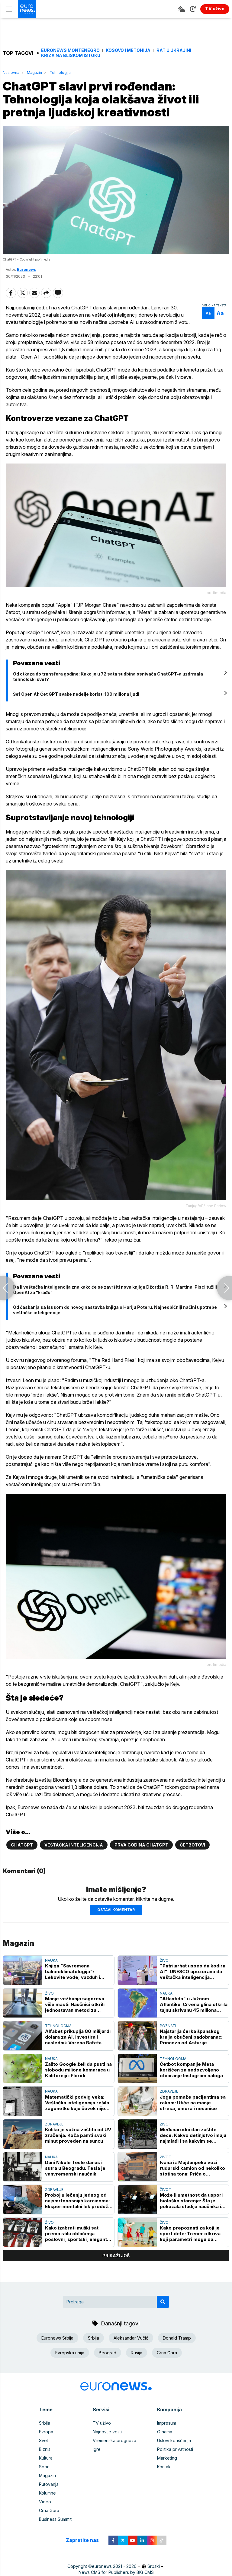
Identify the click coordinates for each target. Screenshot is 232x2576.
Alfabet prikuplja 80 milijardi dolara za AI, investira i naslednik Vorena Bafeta (78, 2037)
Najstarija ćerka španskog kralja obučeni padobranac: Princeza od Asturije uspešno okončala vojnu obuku (191, 2037)
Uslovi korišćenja (174, 2440)
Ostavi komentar (116, 1909)
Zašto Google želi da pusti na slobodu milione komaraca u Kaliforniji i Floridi (78, 2069)
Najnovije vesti (107, 2431)
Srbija (93, 2337)
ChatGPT (22, 1844)
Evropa (46, 2431)
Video (45, 2501)
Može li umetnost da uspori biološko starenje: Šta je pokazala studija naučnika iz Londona (192, 2200)
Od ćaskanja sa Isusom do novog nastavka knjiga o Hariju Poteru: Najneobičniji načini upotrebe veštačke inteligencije (115, 1310)
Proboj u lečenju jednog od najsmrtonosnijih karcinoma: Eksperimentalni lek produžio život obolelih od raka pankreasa (78, 2200)
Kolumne (47, 2492)
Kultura (46, 2457)
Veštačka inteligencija (73, 1844)
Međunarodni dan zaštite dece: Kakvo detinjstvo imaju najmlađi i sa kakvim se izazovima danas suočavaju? (193, 2135)
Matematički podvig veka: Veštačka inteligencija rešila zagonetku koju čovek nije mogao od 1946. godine (77, 2102)
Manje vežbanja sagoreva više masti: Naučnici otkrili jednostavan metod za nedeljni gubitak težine (75, 2004)
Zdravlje (169, 2091)
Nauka (51, 1960)
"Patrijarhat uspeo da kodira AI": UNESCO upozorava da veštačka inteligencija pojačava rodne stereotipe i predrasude (192, 1971)
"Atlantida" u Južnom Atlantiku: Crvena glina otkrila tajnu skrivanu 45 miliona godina (193, 2004)
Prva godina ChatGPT (141, 1844)
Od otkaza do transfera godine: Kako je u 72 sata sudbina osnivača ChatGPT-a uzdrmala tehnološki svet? (108, 676)
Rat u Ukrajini (173, 50)
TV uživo (102, 2423)
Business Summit (55, 2519)
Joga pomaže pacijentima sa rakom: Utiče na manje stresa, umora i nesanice (193, 2102)
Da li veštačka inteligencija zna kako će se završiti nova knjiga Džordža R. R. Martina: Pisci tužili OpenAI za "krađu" (115, 1289)
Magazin (34, 72)
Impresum (166, 2423)
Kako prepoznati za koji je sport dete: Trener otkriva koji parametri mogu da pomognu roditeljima (190, 2233)
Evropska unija (69, 2352)
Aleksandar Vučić (131, 2337)
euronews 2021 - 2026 (114, 2566)
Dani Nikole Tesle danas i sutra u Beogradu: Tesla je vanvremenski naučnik (75, 2168)
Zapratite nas (85, 2540)
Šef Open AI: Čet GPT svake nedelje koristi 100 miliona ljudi (76, 694)
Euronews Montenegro (70, 50)
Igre (97, 2449)
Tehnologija (60, 72)
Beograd (107, 2352)
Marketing (167, 2457)
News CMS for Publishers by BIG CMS (116, 2572)
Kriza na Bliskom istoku (70, 55)
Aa (208, 313)
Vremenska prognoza (114, 2440)
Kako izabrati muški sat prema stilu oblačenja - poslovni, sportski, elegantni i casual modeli (78, 2233)
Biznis (44, 2449)
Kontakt (164, 2466)
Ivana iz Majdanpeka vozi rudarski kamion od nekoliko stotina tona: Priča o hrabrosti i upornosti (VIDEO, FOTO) (192, 2168)
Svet (43, 2440)
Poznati (168, 2026)
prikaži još (116, 2255)
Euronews (26, 269)
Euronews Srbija (57, 2337)
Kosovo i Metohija (128, 50)
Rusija (136, 2352)
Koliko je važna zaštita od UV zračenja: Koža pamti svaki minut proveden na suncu (78, 2135)
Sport (44, 2466)
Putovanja (49, 2484)
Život (165, 1960)
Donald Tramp (177, 2337)
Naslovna (11, 72)
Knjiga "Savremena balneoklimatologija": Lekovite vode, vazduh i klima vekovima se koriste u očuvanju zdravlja (77, 1971)
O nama (164, 2431)
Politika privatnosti (175, 2449)
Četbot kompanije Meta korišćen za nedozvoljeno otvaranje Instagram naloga (191, 2069)
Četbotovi (192, 1844)
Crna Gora (167, 2352)
